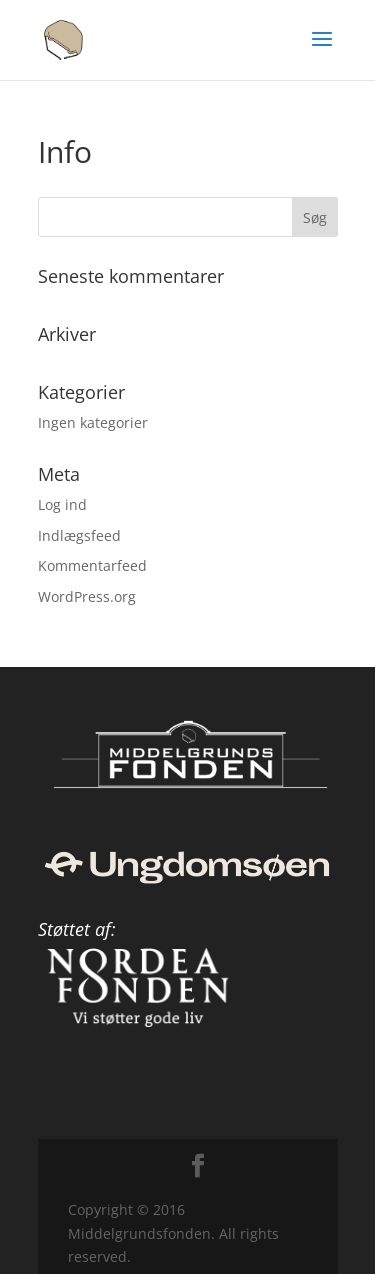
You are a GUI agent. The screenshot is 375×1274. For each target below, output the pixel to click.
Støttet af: (77, 929)
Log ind (62, 504)
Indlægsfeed (79, 535)
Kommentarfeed (92, 565)
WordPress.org (87, 596)
